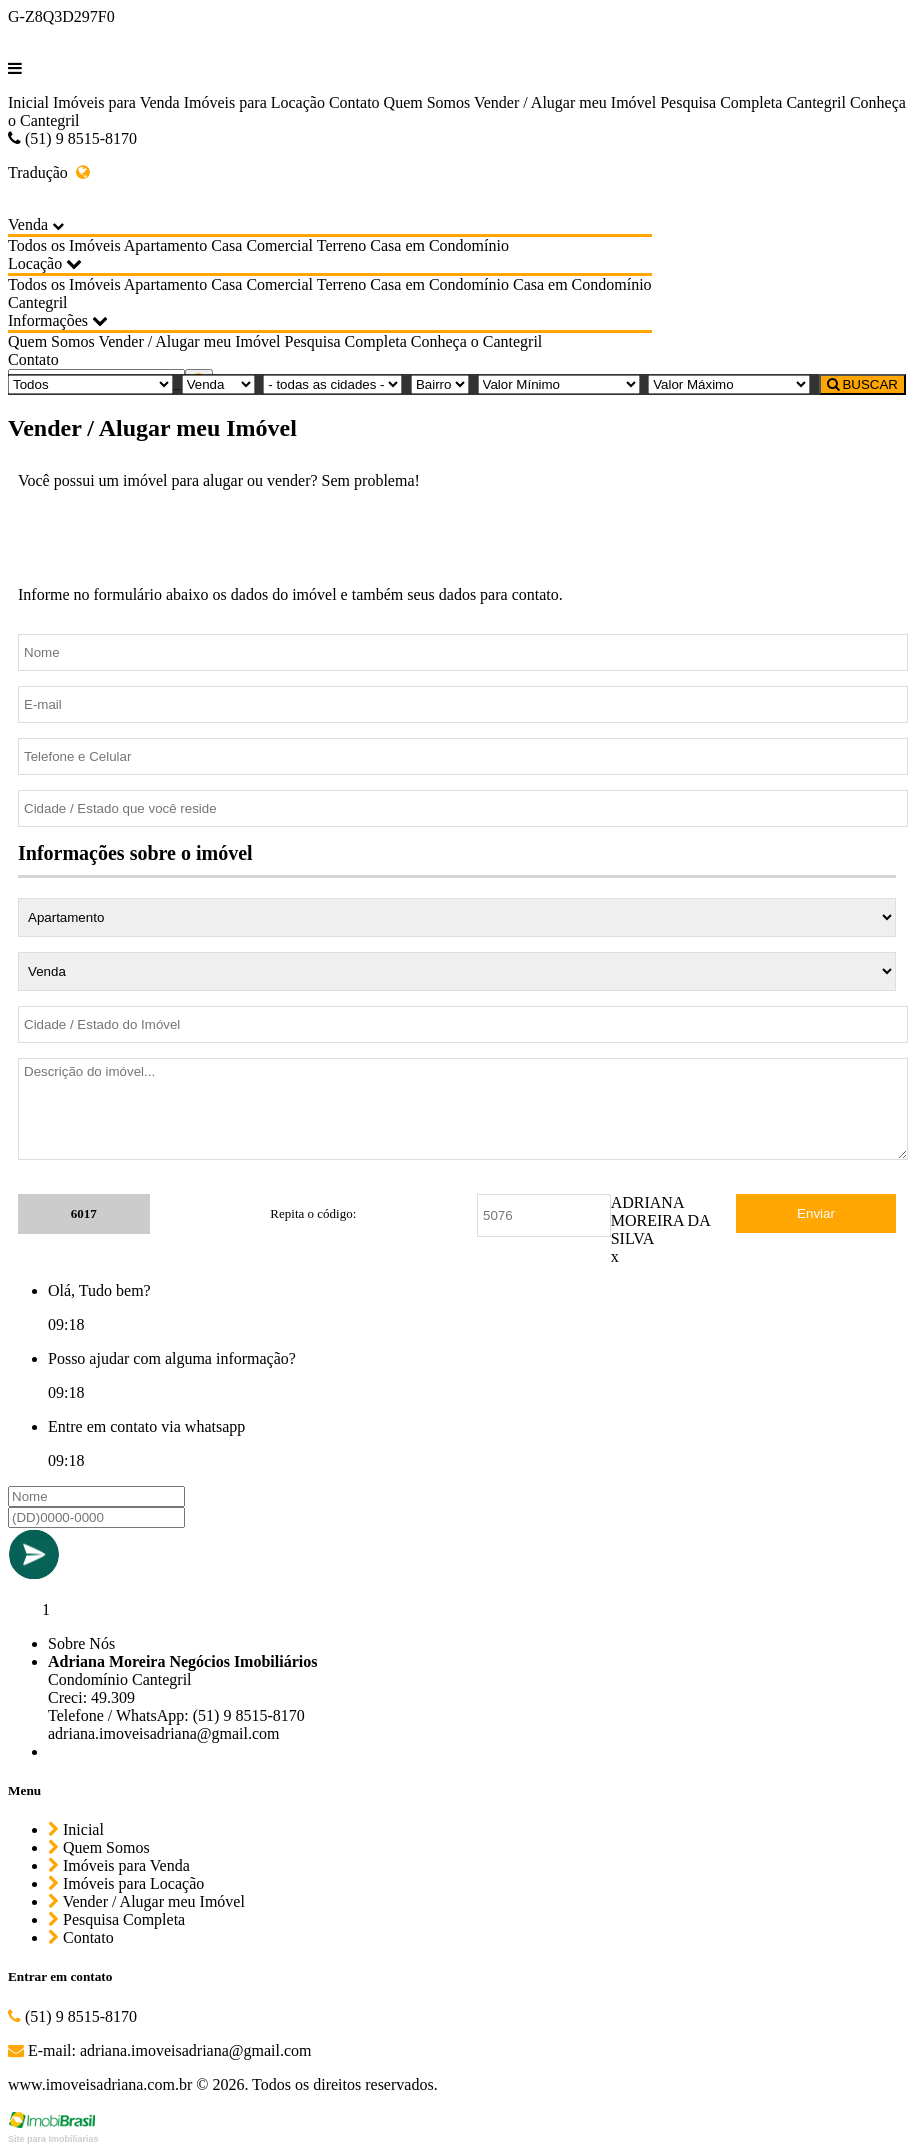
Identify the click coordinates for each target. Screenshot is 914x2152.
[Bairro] (440, 384)
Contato (354, 102)
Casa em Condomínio (439, 245)
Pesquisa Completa (721, 102)
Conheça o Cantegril (477, 341)
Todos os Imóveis (64, 245)
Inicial (28, 102)
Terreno (342, 245)
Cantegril (816, 102)
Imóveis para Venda (116, 102)
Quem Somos (427, 102)
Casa (226, 245)
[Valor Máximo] (729, 384)
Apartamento (166, 245)
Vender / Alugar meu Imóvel (565, 102)
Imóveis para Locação (254, 102)
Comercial (279, 245)
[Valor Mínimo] (559, 384)
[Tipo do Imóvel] (90, 384)
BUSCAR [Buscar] (862, 384)
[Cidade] (332, 384)
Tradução (49, 172)
